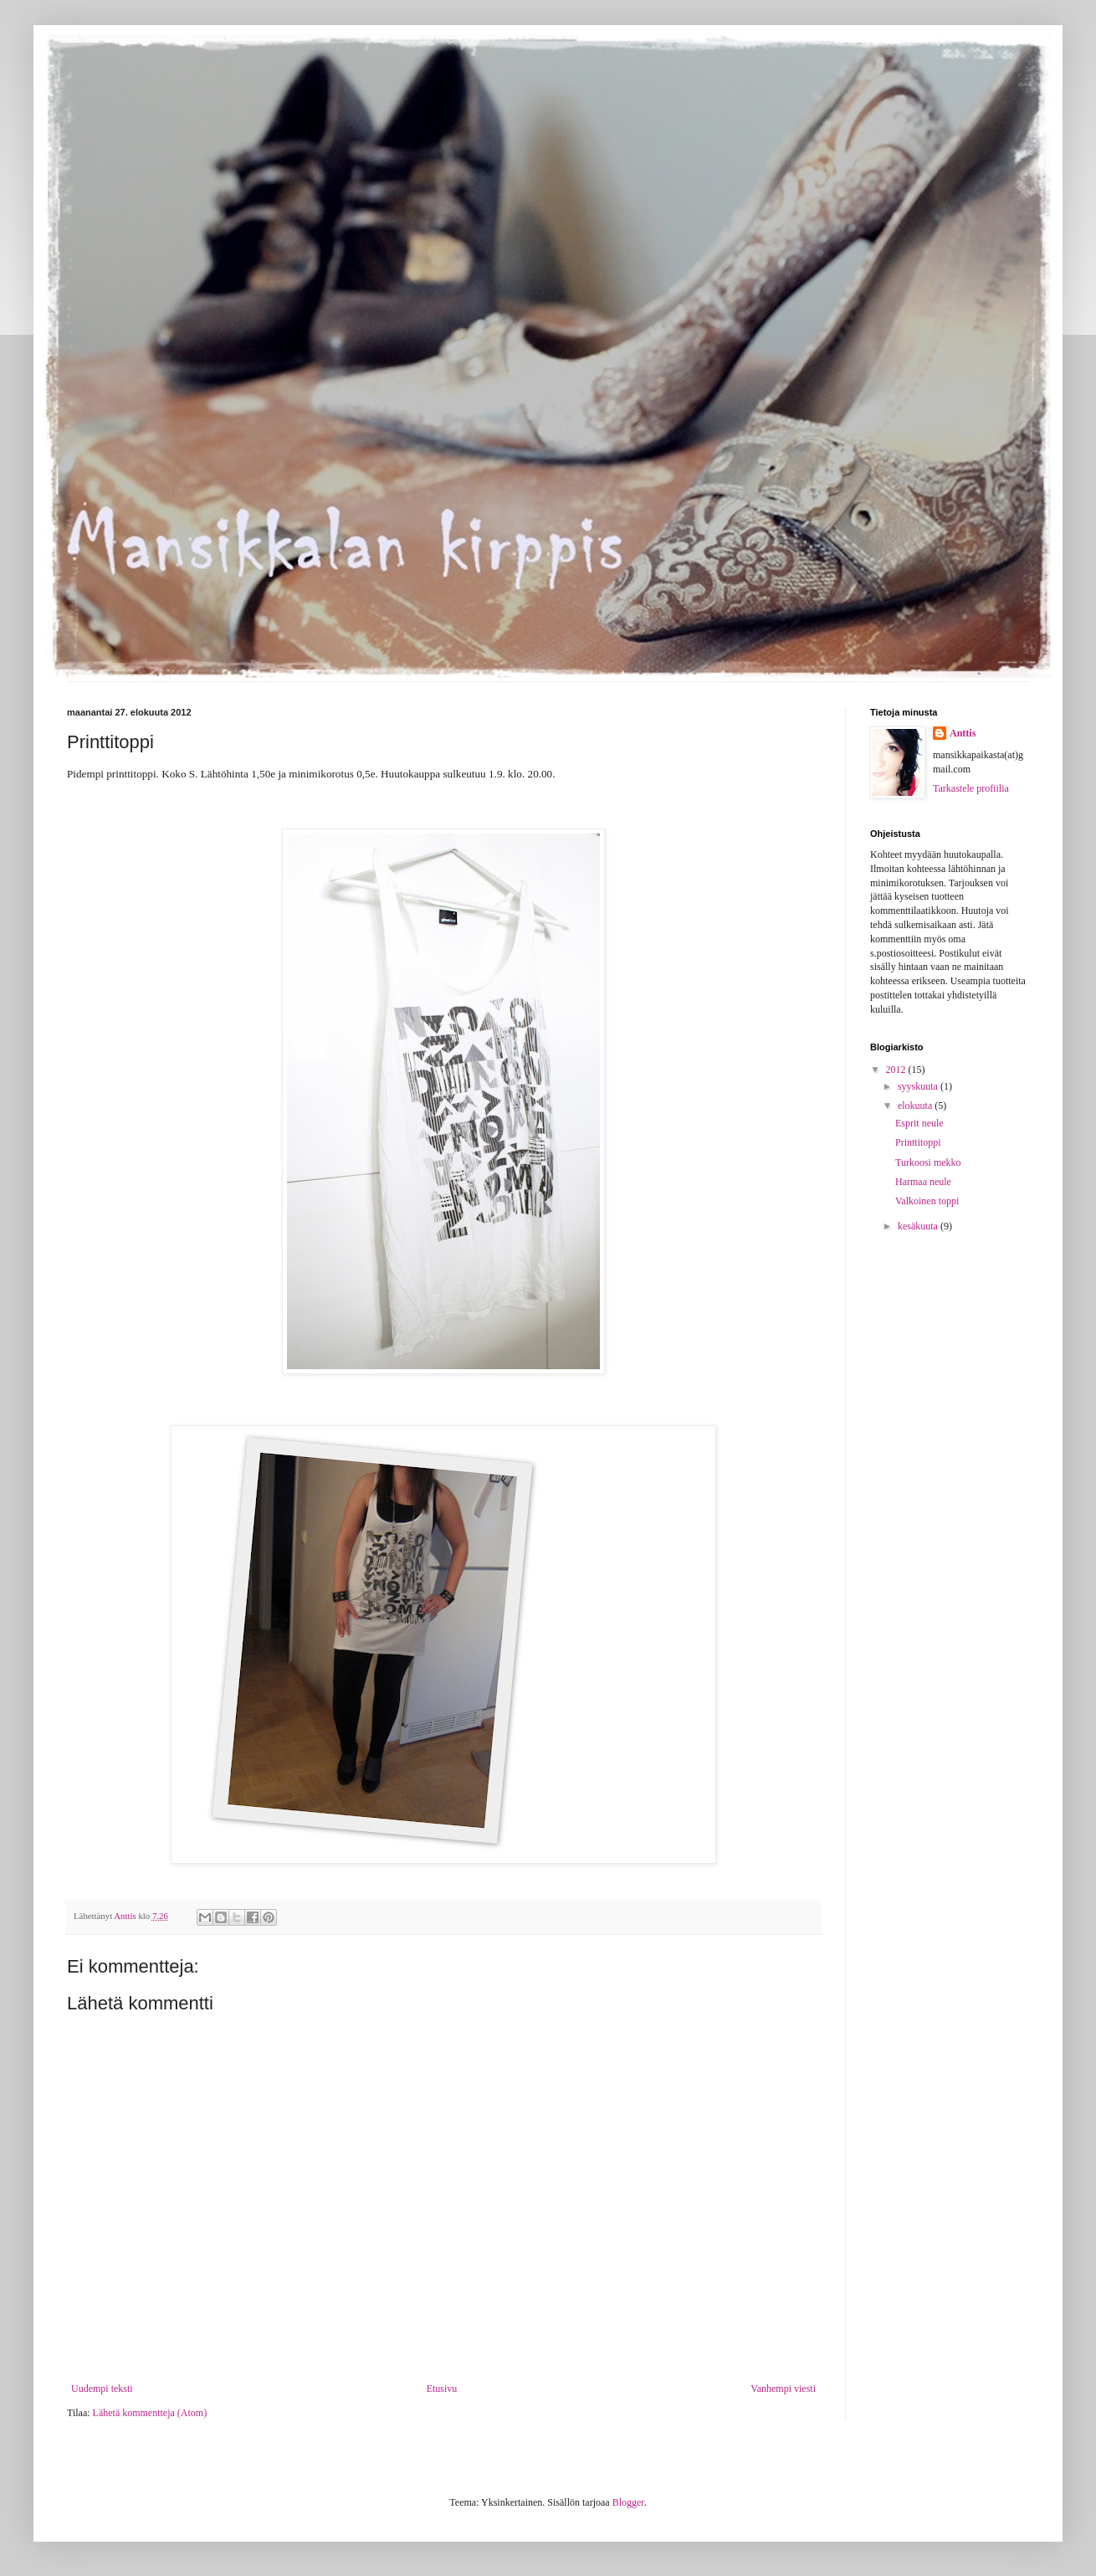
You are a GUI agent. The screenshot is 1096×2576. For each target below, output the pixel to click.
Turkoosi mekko (928, 1162)
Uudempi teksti (102, 2388)
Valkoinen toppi (927, 1201)
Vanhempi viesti (783, 2388)
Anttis (963, 733)
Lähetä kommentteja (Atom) (150, 2413)
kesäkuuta (919, 1226)
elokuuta (916, 1105)
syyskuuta (919, 1086)
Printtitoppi (918, 1142)
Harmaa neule (923, 1182)
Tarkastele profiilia (971, 788)
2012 (897, 1069)
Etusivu (442, 2388)
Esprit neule (919, 1123)
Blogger (628, 2502)
